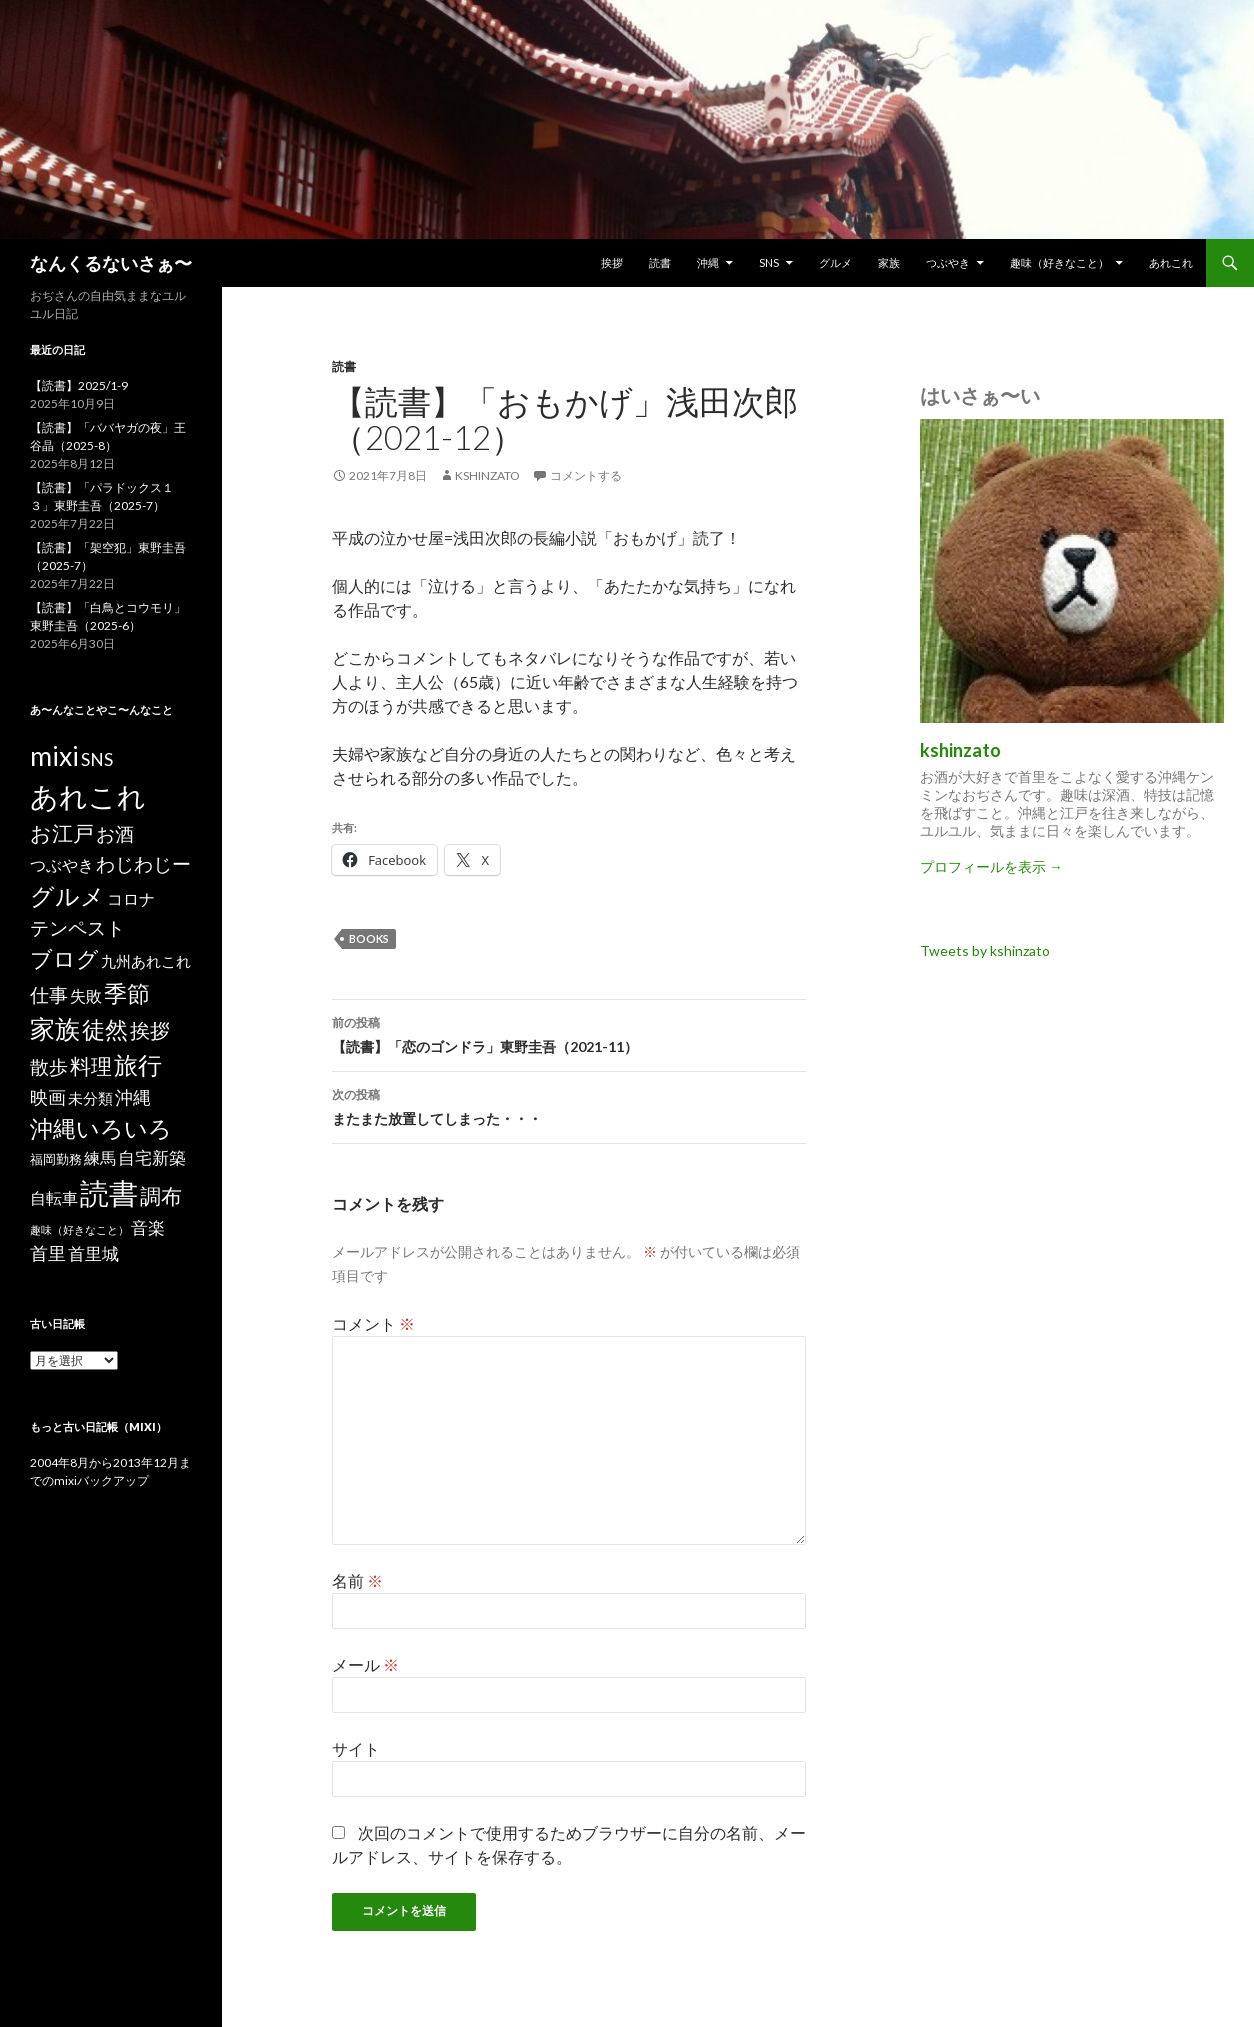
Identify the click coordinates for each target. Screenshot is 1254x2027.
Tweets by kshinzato (985, 950)
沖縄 (708, 262)
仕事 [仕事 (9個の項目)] (49, 994)
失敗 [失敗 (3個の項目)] (86, 996)
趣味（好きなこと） (1059, 262)
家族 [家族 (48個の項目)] (55, 1028)
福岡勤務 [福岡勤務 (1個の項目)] (56, 1159)
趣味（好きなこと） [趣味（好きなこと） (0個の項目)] (79, 1229)
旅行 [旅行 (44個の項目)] (138, 1064)
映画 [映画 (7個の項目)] (48, 1097)
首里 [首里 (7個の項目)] (48, 1253)
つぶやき (948, 262)
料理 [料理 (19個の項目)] (91, 1066)
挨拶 (612, 262)
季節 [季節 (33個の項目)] (127, 993)
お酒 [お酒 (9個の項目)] (115, 833)
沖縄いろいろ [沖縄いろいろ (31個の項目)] (101, 1128)
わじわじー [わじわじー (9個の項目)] (143, 863)
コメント (373, 1323)
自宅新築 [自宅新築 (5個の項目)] (152, 1157)
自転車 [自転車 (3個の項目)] (54, 1198)
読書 (660, 262)
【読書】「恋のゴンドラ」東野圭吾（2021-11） (569, 1033)
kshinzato (487, 475)
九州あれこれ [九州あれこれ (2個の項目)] (146, 961)
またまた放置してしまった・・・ (569, 1105)
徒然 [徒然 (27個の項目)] (105, 1029)
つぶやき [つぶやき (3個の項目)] (62, 865)
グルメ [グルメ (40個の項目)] (67, 895)
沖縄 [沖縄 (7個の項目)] (133, 1097)
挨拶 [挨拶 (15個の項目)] (150, 1030)
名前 (357, 1580)
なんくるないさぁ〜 (111, 263)
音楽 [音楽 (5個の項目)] (148, 1227)
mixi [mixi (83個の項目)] (54, 756)
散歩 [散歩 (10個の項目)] (49, 1066)
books (369, 938)
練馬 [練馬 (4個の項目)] (100, 1157)
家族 (889, 262)
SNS (769, 262)
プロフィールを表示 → (991, 866)
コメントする (586, 475)
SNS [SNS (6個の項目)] (97, 759)
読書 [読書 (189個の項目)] (109, 1192)
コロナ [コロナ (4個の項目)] (131, 898)
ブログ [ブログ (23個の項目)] (64, 958)
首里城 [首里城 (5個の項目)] (93, 1253)
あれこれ (1171, 262)
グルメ (835, 262)
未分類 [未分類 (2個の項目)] (90, 1098)
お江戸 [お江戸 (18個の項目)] (62, 833)
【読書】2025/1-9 (79, 385)
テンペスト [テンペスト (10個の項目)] (77, 927)
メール (365, 1664)
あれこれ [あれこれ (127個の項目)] (88, 796)
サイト (356, 1748)
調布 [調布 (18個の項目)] (161, 1196)
